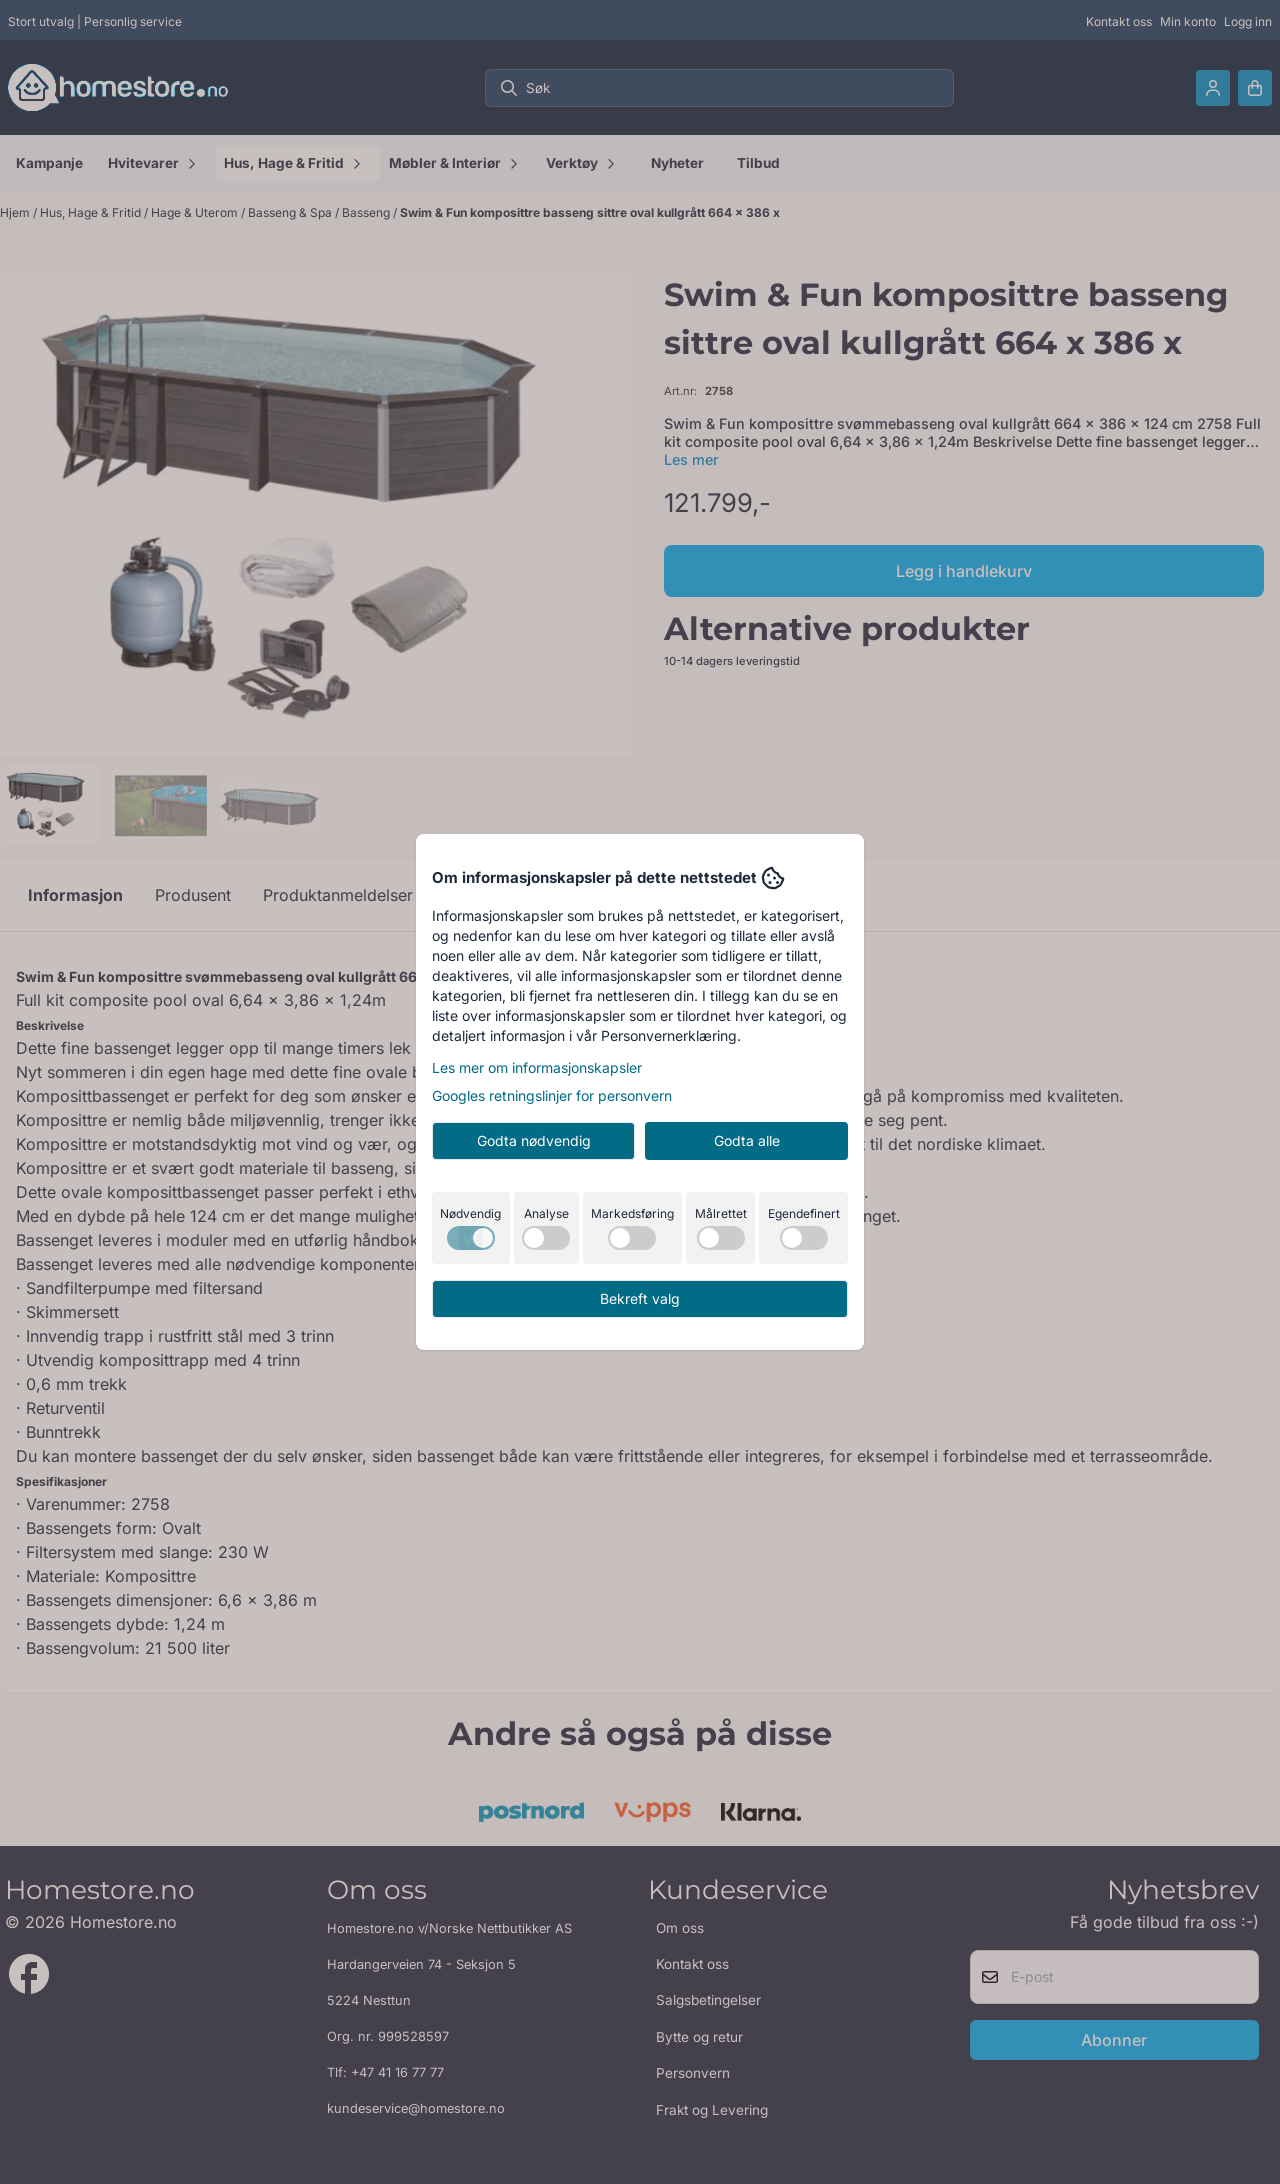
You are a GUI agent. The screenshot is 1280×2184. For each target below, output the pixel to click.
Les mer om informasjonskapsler (537, 1067)
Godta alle (747, 1140)
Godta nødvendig (534, 1140)
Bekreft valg (640, 1298)
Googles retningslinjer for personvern (552, 1095)
